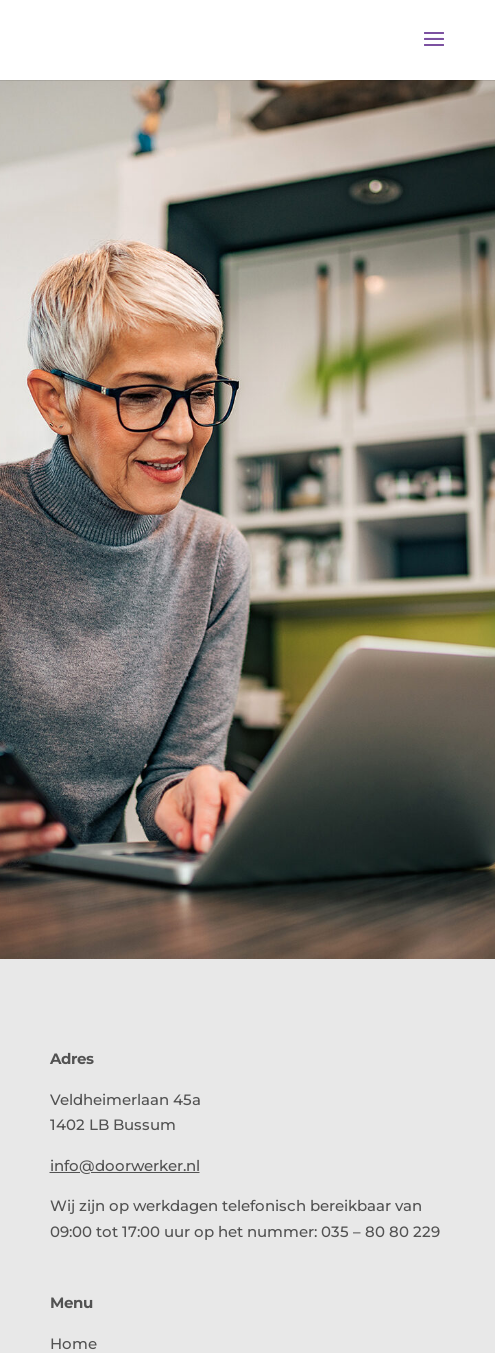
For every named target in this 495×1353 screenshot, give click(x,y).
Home (73, 1343)
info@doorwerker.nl (125, 1165)
